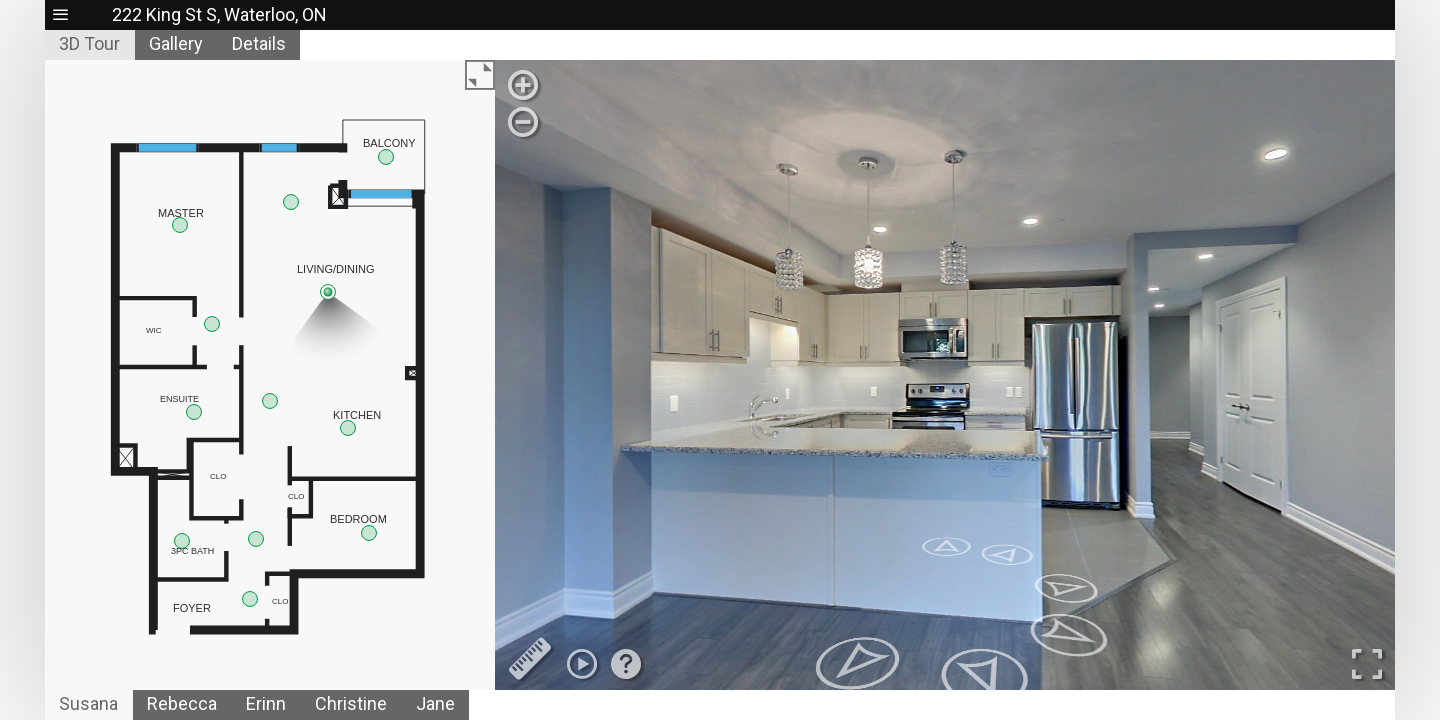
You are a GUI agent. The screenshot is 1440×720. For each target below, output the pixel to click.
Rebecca (182, 703)
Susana (88, 703)
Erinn (266, 703)
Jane (435, 703)
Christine (351, 703)
